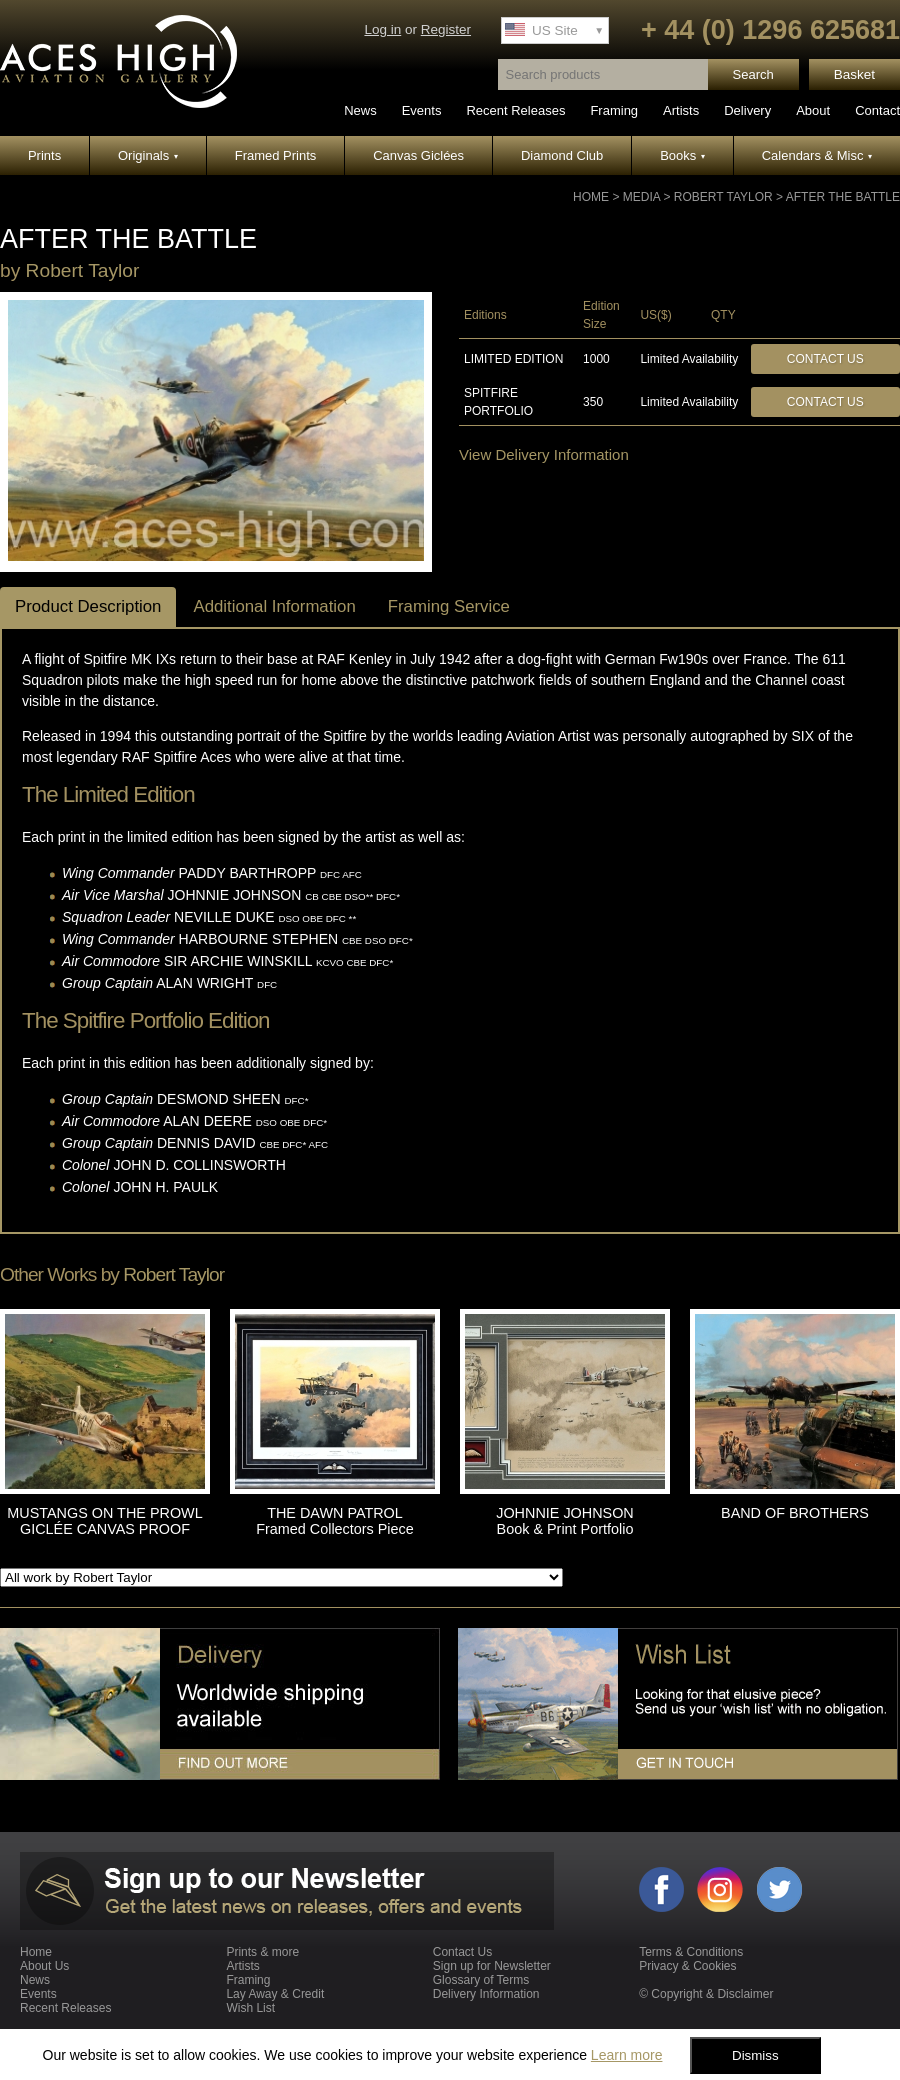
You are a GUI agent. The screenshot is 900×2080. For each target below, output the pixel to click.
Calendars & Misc (817, 155)
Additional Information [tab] (274, 606)
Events (422, 110)
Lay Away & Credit (275, 1994)
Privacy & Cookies (687, 1966)
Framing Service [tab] (449, 606)
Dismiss (755, 2055)
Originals (148, 155)
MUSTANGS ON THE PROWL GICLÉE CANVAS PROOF (104, 1521)
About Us (44, 1966)
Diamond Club (562, 155)
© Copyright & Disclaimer (706, 1994)
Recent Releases (515, 110)
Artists (681, 110)
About (813, 110)
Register (446, 29)
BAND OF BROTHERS (795, 1513)
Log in (382, 29)
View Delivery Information (544, 454)
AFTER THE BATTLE (843, 197)
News (360, 110)
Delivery (747, 110)
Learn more (627, 2055)
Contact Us (825, 359)
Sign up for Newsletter (492, 1966)
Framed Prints (276, 155)
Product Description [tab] (88, 606)
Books (682, 155)
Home (591, 197)
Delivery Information (486, 1994)
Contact (877, 110)
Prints (44, 155)
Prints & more (262, 1952)
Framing (614, 110)
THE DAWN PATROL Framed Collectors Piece (335, 1521)
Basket (854, 74)
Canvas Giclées (418, 155)
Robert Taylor (723, 197)
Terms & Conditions (691, 1952)
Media (641, 197)
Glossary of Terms (481, 1980)
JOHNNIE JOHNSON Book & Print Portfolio (565, 1521)
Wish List (250, 2008)
